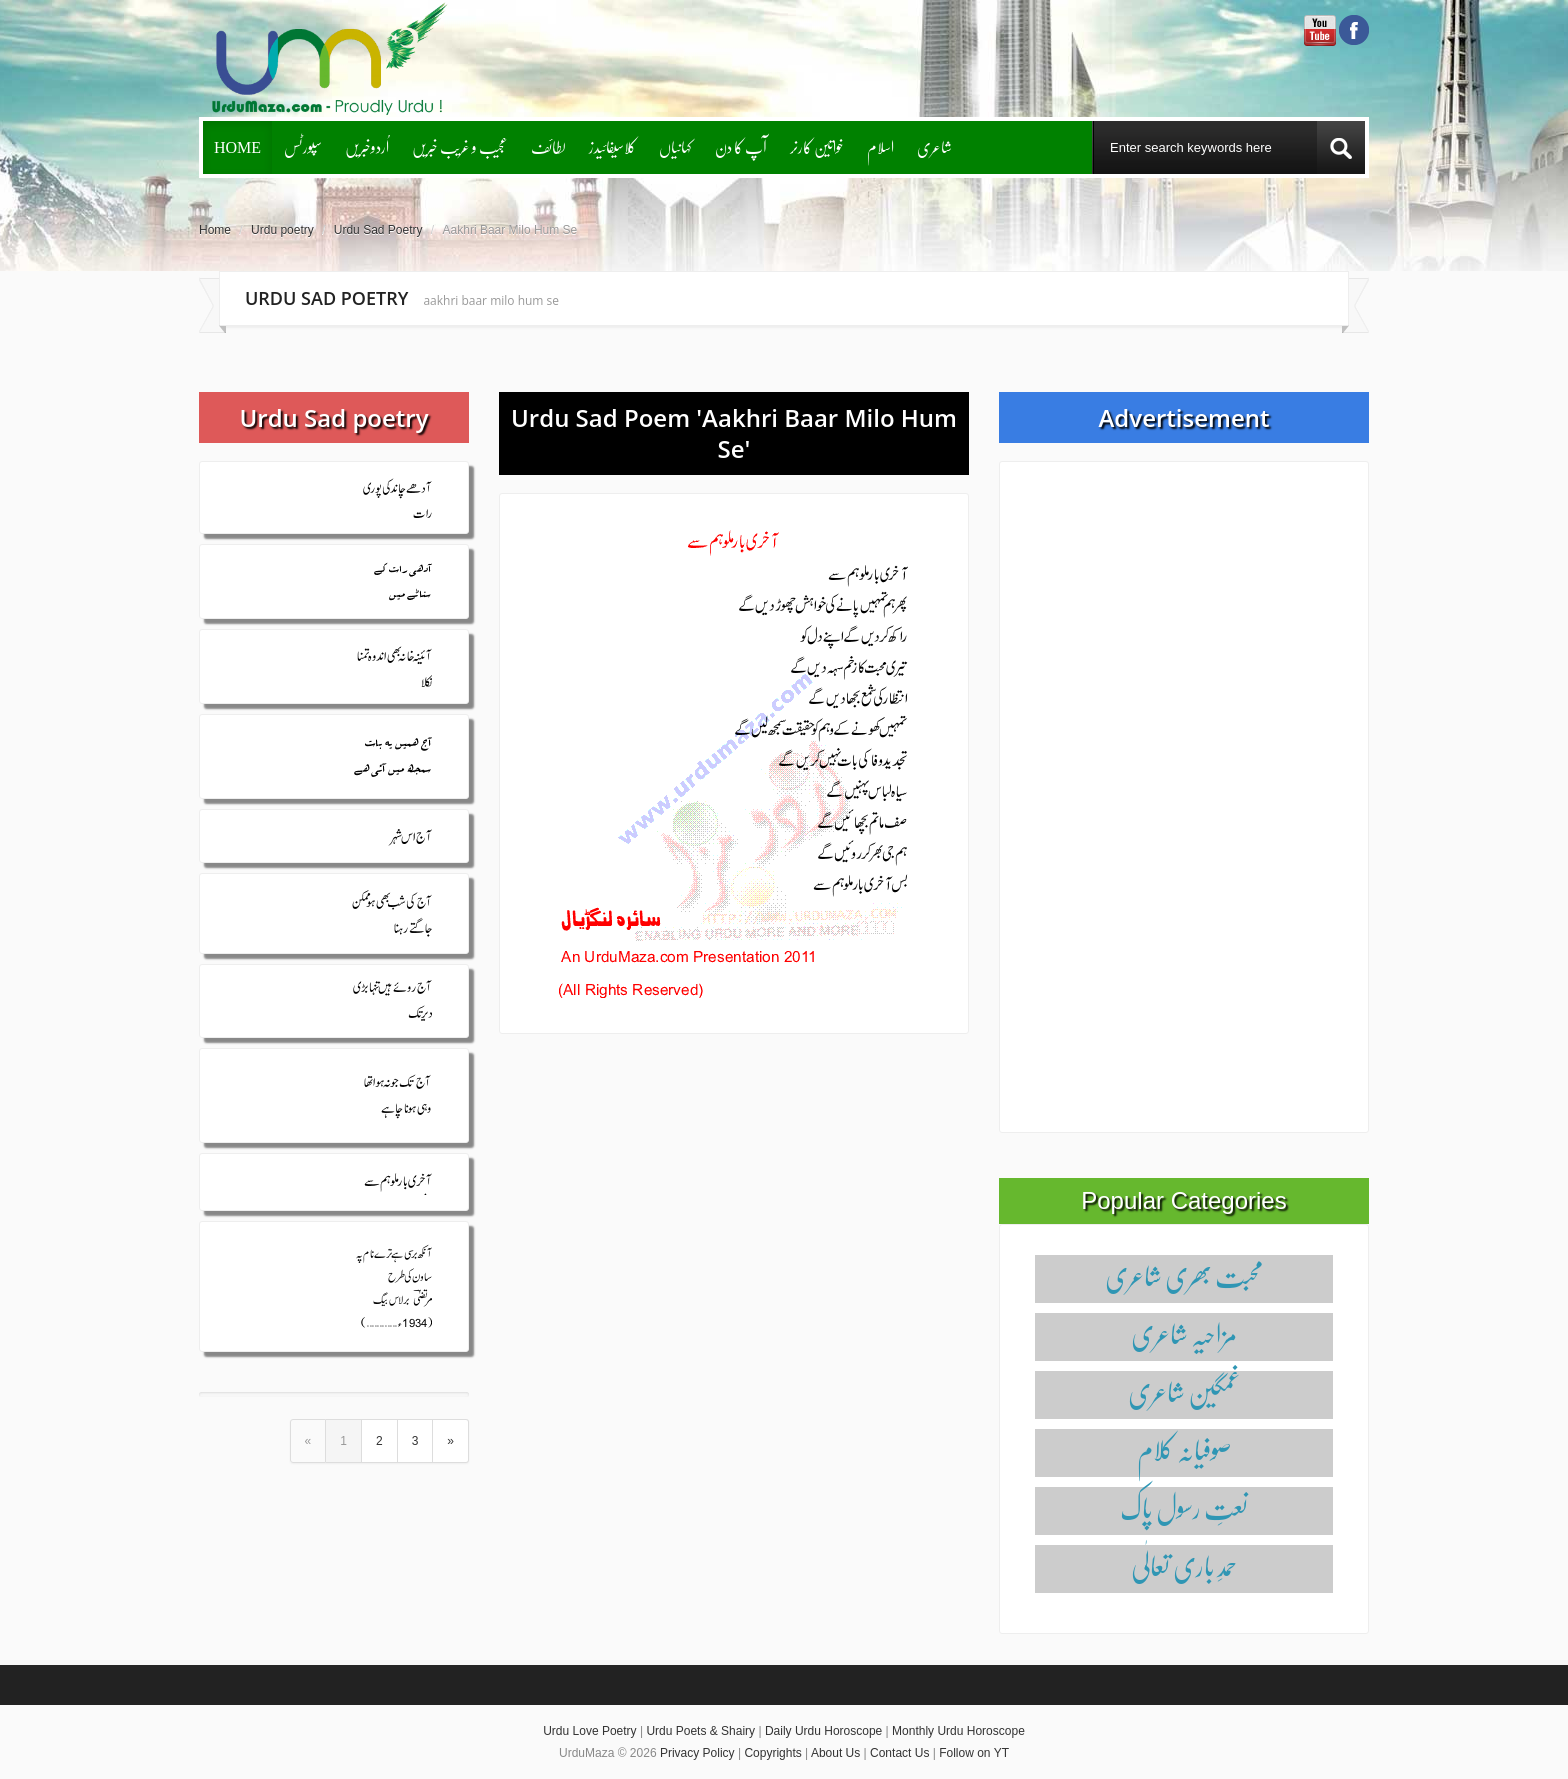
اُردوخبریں (367, 146)
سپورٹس (303, 146)
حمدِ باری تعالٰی (1184, 1565)
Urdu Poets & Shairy (700, 1731)
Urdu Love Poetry (589, 1731)
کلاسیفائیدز (612, 146)
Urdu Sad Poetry (378, 230)
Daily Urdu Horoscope (823, 1731)
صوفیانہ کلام (1184, 1449)
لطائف (548, 146)
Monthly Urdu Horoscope (958, 1731)
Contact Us (899, 1753)
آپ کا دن (741, 146)
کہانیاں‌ (675, 146)
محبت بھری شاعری (1184, 1275)
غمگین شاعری (1184, 1391)
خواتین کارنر (817, 146)
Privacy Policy (697, 1753)
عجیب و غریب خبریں (460, 146)
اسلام (880, 146)
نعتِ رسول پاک (1184, 1507)
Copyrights (772, 1753)
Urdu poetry (282, 230)
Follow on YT (974, 1753)
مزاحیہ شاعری (1184, 1333)
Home (237, 146)
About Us (835, 1753)
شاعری (934, 146)
